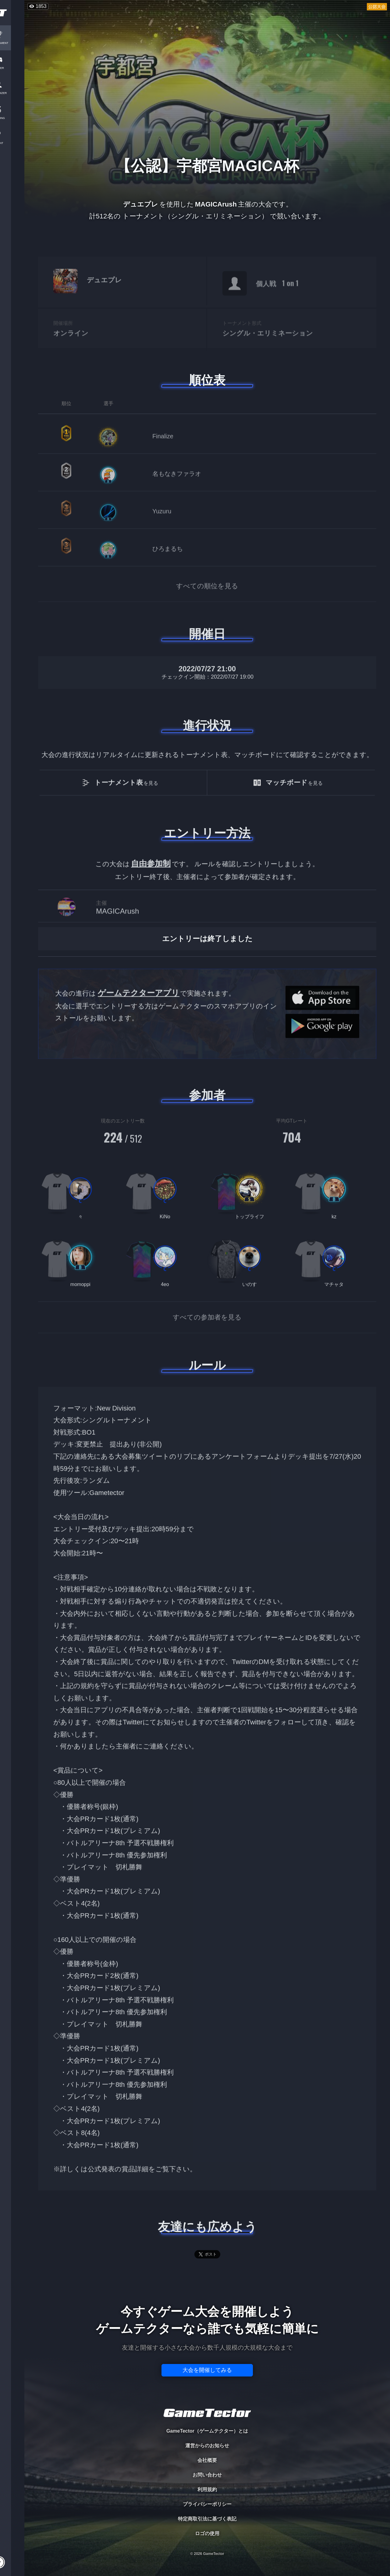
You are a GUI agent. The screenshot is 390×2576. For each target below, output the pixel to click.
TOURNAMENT (12, 43)
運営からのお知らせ (207, 2445)
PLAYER (12, 68)
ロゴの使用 (207, 2533)
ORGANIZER (12, 93)
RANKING (12, 118)
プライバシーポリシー (207, 2504)
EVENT (12, 143)
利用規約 (207, 2489)
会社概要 (207, 2460)
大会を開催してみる (207, 2370)
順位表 (207, 380)
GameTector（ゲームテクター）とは (207, 2431)
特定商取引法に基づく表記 (207, 2518)
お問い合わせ (207, 2474)
